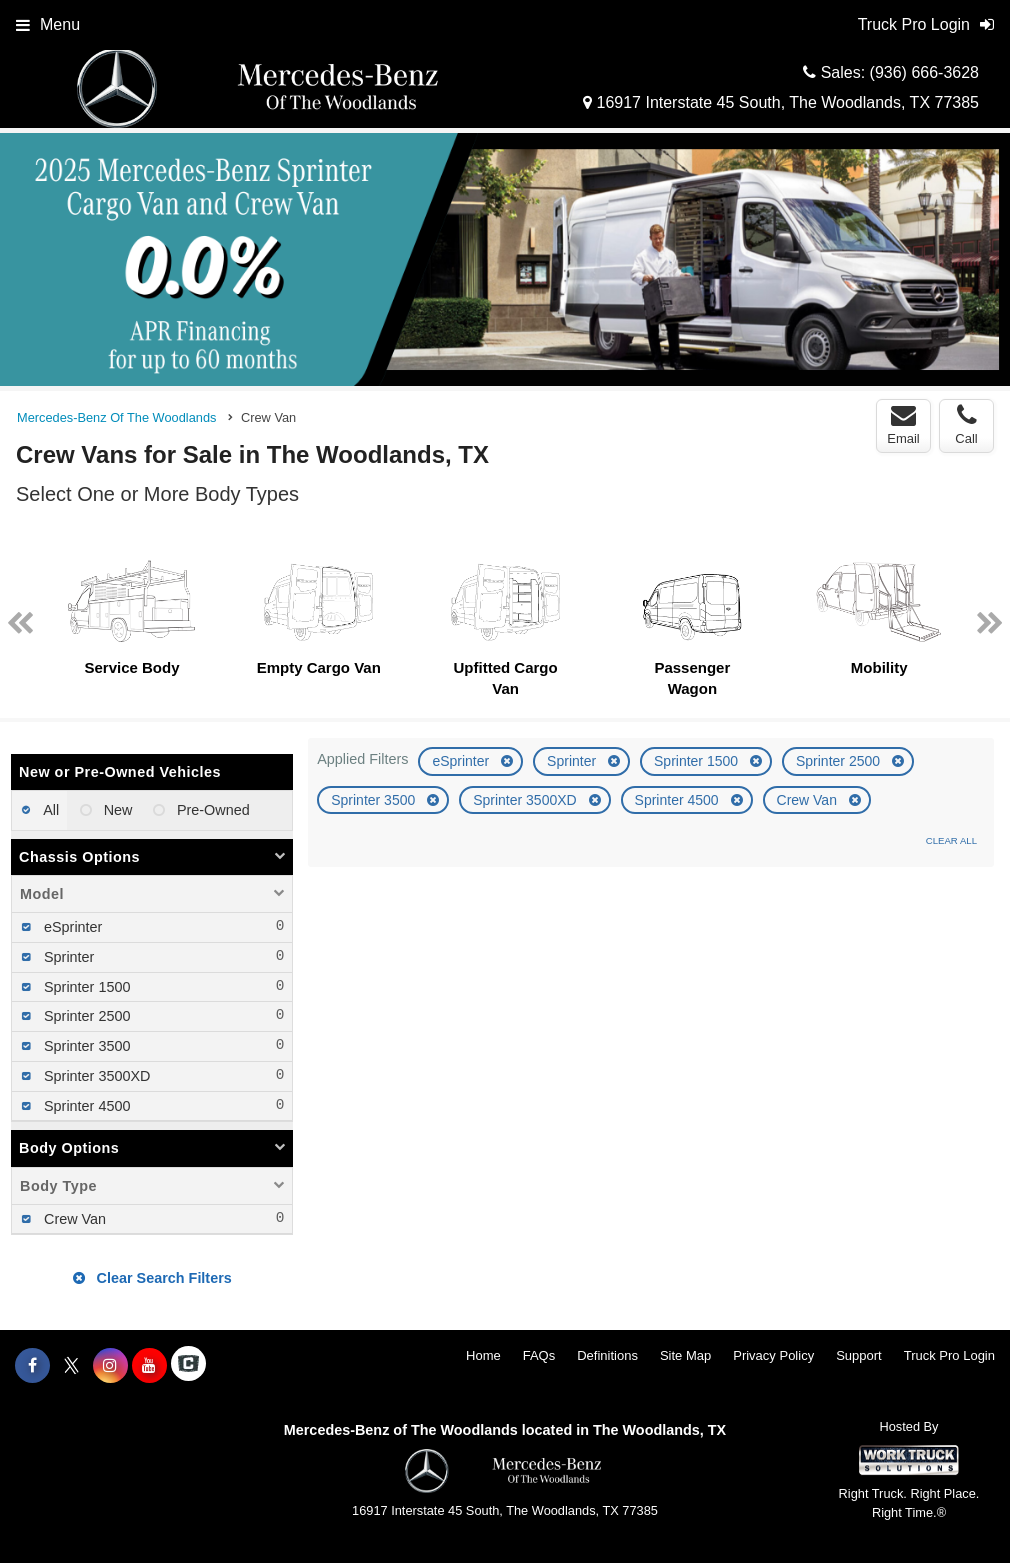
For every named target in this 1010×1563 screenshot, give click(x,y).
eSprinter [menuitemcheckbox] (71, 927)
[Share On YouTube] (149, 1366)
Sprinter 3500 (375, 800)
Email (903, 425)
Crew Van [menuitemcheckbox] (73, 1219)
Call (966, 425)
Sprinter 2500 (840, 761)
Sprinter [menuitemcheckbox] (67, 957)
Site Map (685, 1355)
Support (859, 1355)
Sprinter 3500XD (526, 800)
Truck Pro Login (949, 1355)
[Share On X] (71, 1366)
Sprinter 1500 (698, 761)
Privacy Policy (773, 1355)
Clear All (951, 840)
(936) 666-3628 (924, 72)
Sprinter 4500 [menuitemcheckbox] (85, 1106)
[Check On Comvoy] (188, 1366)
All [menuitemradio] (49, 810)
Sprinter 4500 (679, 800)
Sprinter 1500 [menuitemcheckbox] (85, 987)
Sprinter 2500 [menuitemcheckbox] (85, 1016)
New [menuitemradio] (116, 810)
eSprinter (462, 761)
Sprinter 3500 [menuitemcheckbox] (85, 1046)
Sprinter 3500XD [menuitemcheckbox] (95, 1076)
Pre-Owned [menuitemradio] (211, 810)
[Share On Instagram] (110, 1366)
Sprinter (573, 761)
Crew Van (809, 800)
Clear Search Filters (152, 1278)
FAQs (539, 1355)
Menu (48, 24)
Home (483, 1355)
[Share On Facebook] (32, 1366)
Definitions (607, 1355)
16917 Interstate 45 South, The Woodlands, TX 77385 (781, 102)
